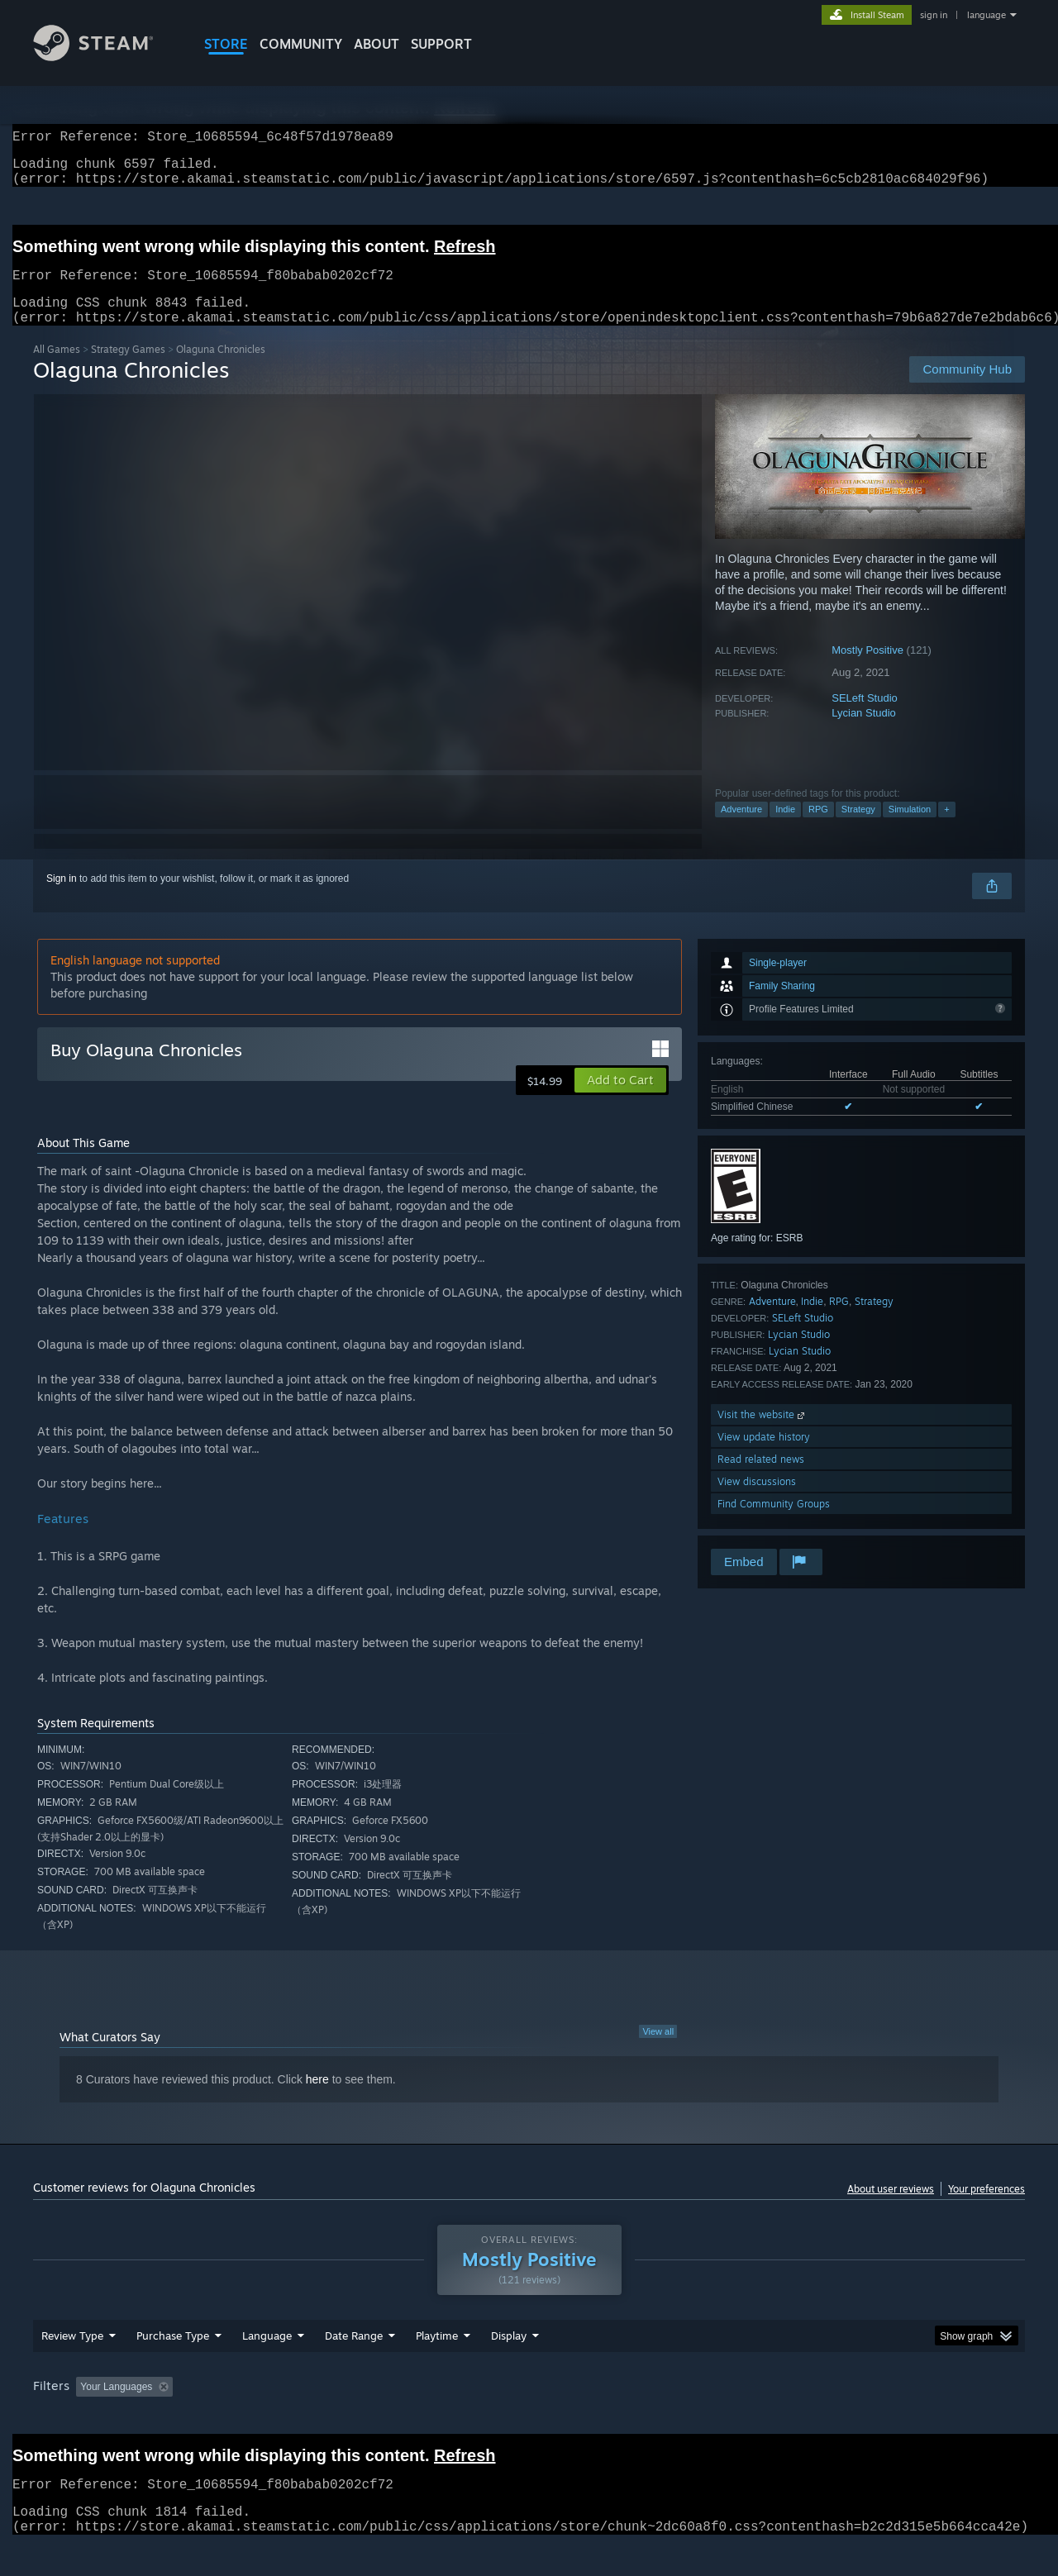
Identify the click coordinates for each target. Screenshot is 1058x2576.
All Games (56, 369)
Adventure (741, 829)
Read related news (760, 1479)
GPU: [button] (809, 2418)
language (986, 15)
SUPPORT (441, 44)
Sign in (61, 898)
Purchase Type (172, 2367)
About (376, 44)
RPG (818, 829)
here (317, 2099)
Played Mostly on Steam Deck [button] (530, 2418)
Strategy (858, 829)
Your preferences (986, 2208)
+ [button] (946, 829)
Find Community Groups (773, 1523)
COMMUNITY (301, 44)
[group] (529, 2419)
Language (267, 2367)
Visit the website (762, 1434)
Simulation (910, 829)
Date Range (354, 2367)
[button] (620, 1100)
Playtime (437, 2367)
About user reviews (890, 2208)
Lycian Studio (864, 732)
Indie (785, 829)
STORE (226, 44)
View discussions (756, 1501)
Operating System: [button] (668, 2418)
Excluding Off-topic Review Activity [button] (283, 2418)
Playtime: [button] (411, 2418)
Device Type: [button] (880, 2418)
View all (658, 2051)
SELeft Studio (865, 718)
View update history (763, 1456)
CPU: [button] (753, 2418)
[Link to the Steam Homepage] (106, 57)
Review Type (72, 2367)
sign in (933, 15)
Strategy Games (128, 369)
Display (509, 2367)
